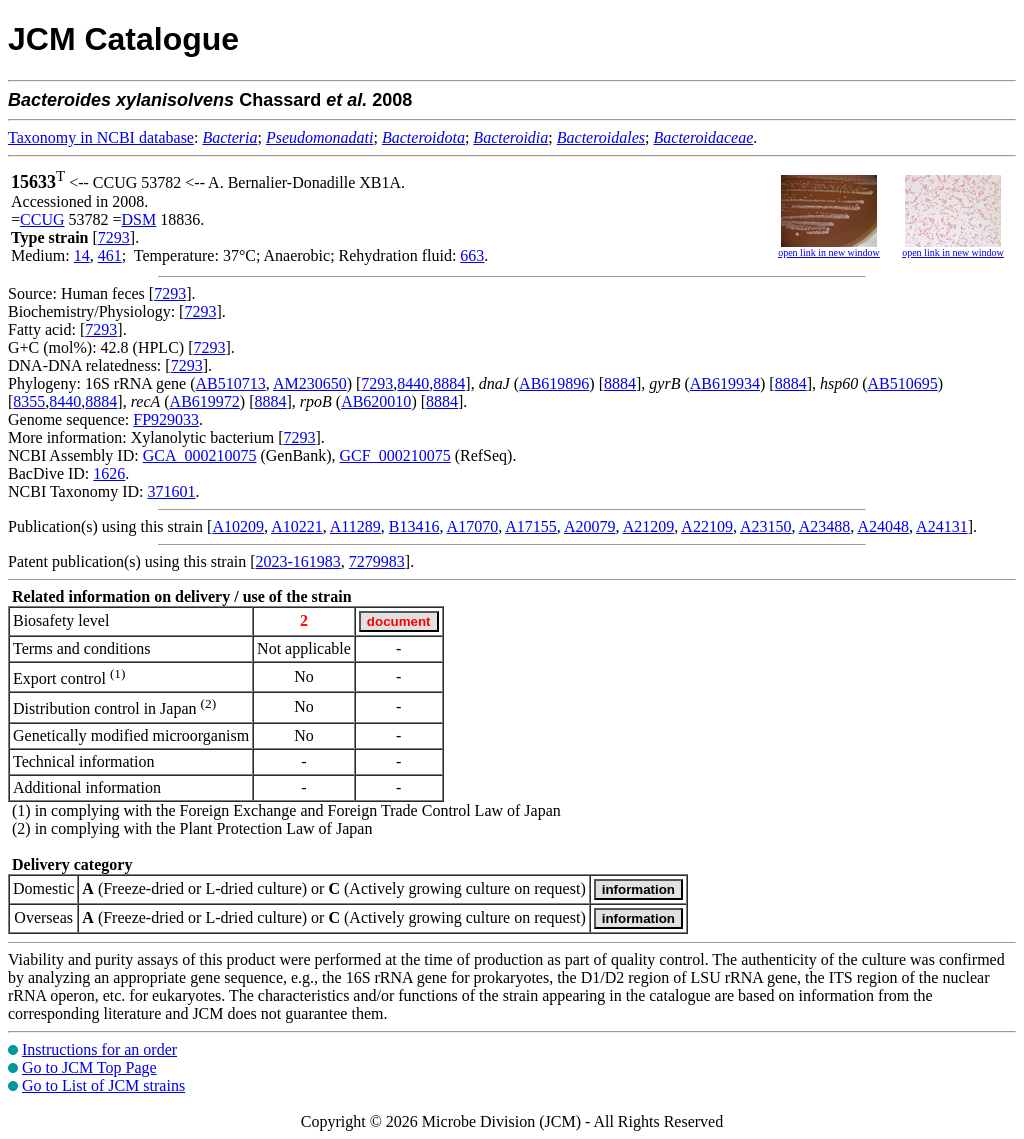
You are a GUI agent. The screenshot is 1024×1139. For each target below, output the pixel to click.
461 (110, 255)
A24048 (883, 526)
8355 (29, 401)
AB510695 (903, 383)
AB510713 (231, 383)
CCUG (42, 219)
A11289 (355, 526)
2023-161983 (298, 561)
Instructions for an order (99, 1049)
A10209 (238, 526)
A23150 (766, 526)
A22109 (707, 526)
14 (82, 255)
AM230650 (310, 383)
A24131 (942, 526)
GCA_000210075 (200, 455)
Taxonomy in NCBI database (101, 137)
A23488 (825, 526)
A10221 (297, 526)
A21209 (649, 526)
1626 (109, 473)
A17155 (531, 526)
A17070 (473, 526)
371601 (171, 491)
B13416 (414, 526)
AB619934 (725, 383)
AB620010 (376, 401)
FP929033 (166, 419)
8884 (449, 383)
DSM (139, 219)
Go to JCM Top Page (89, 1067)
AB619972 (205, 401)
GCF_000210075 (395, 455)
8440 (413, 383)
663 (472, 255)
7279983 (377, 561)
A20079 (590, 526)
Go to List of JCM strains (103, 1085)
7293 (114, 237)
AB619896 (554, 383)
